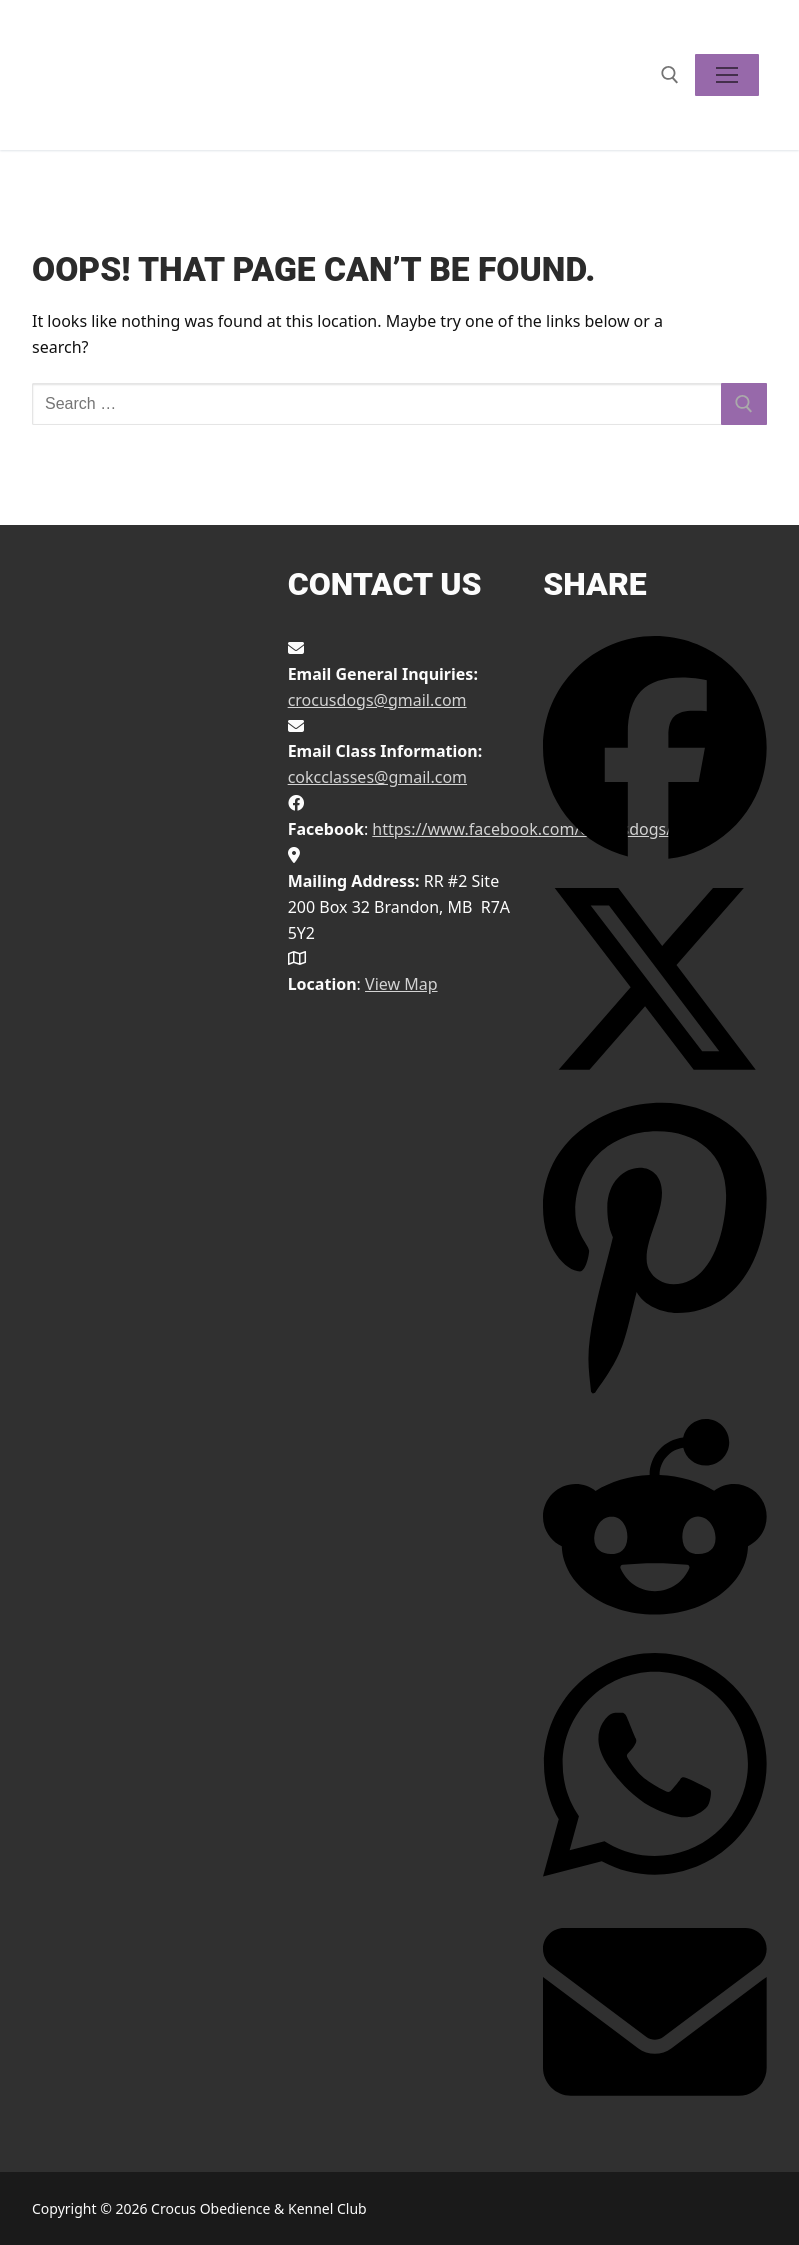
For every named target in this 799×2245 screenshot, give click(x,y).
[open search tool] (670, 75)
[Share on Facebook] (655, 854)
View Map (401, 984)
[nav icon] (727, 75)
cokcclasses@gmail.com (377, 777)
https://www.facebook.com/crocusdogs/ (522, 829)
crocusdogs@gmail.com (377, 700)
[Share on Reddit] (655, 1623)
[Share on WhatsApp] (655, 1886)
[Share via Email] (655, 2118)
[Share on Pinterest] (655, 1391)
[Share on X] (655, 1085)
